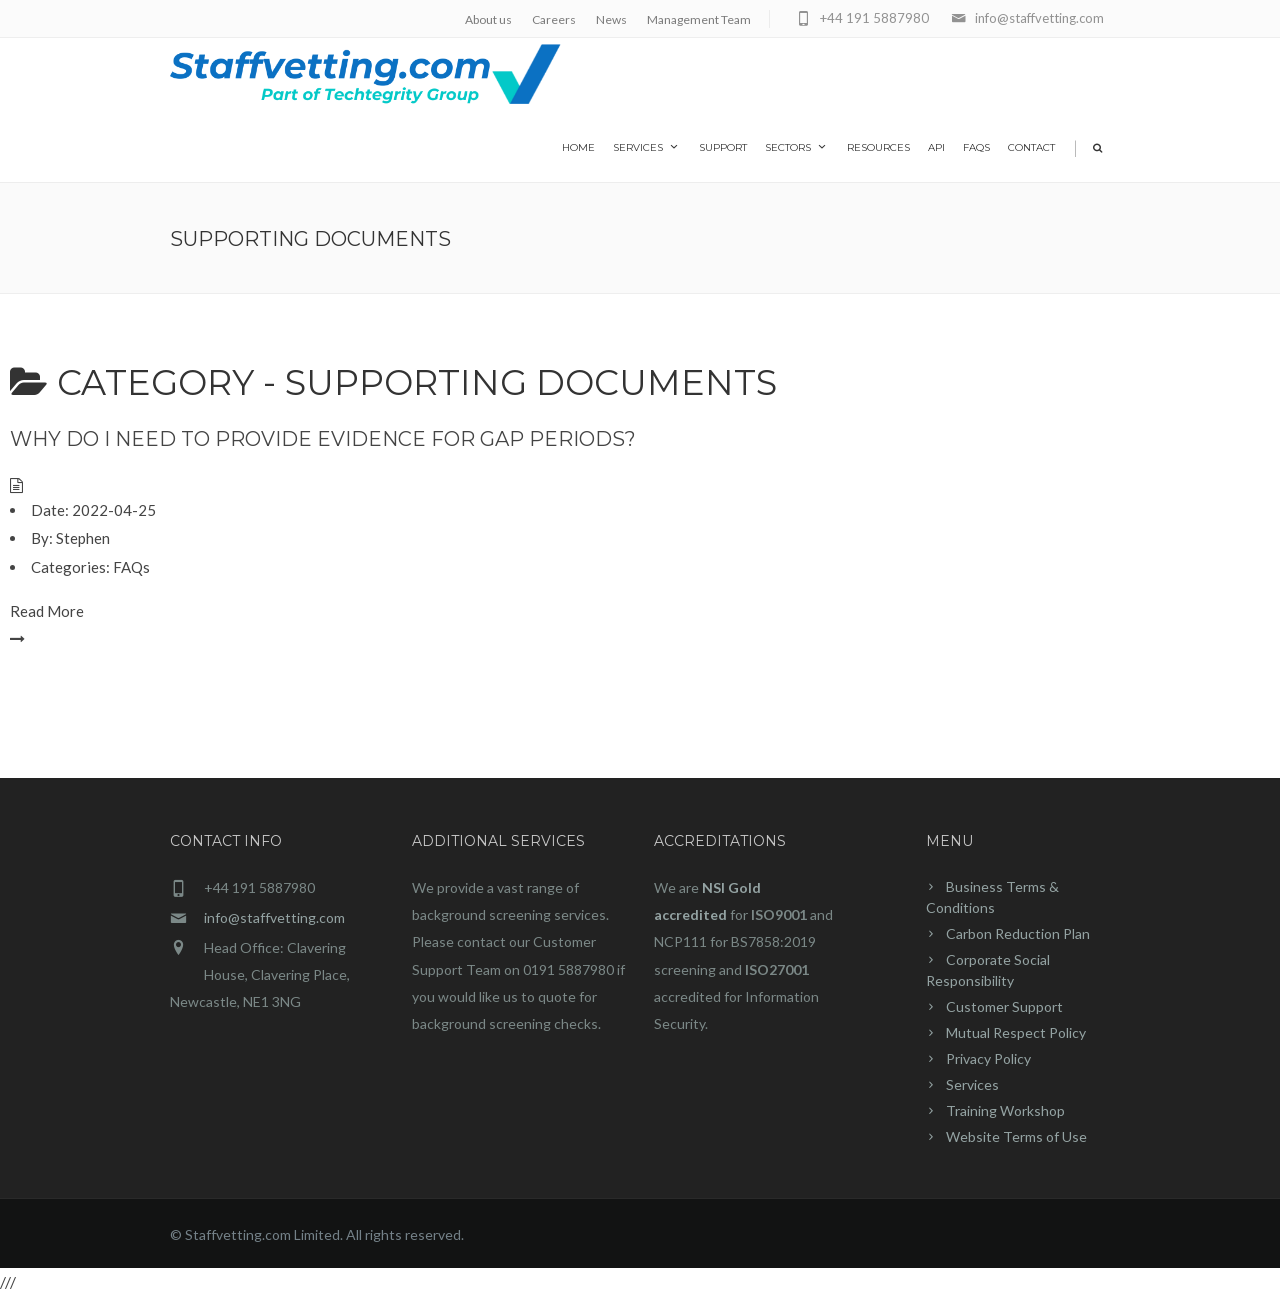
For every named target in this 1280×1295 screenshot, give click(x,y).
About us (488, 19)
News (611, 19)
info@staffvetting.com (274, 917)
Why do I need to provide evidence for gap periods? (323, 439)
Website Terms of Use (1016, 1136)
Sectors (797, 147)
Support (723, 147)
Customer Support (1004, 1006)
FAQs (976, 147)
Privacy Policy (988, 1058)
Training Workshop (1005, 1110)
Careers (554, 19)
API (936, 147)
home (578, 147)
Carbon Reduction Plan (1018, 933)
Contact (1031, 147)
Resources (878, 147)
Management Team (699, 19)
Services (647, 147)
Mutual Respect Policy (1016, 1032)
